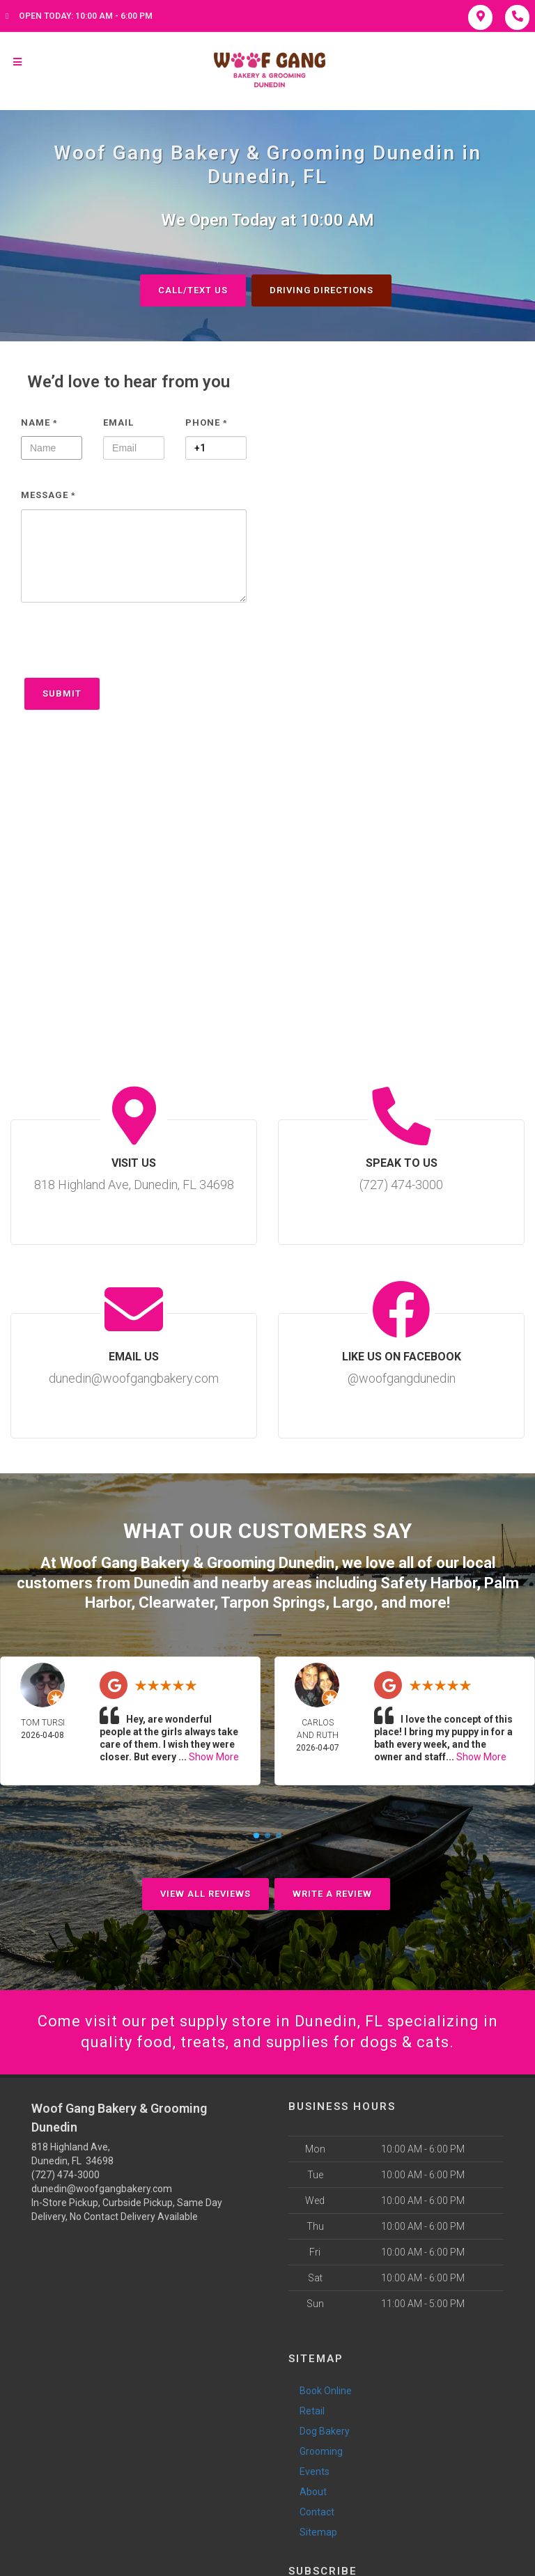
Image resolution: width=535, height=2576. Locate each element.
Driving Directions (321, 290)
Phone (206, 422)
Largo (353, 1602)
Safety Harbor (428, 1583)
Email (118, 422)
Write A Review (332, 1893)
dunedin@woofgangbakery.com (101, 2188)
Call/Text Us (193, 290)
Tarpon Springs (273, 1602)
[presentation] (127, 647)
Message (48, 495)
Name (39, 422)
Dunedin (161, 1583)
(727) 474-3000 (65, 2174)
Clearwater (176, 1602)
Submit (62, 693)
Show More (214, 1756)
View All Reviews (205, 1893)
